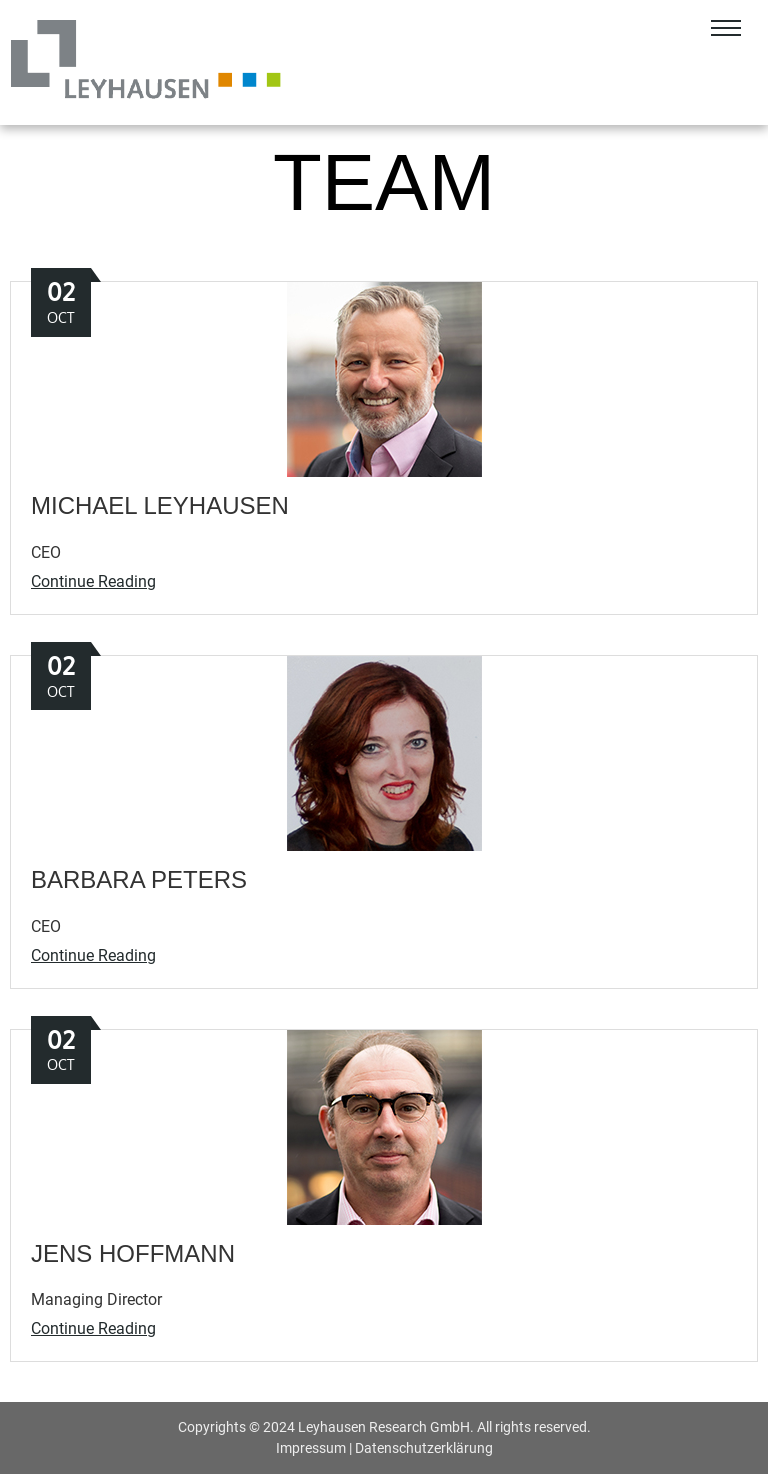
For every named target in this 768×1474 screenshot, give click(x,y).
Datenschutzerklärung (424, 1448)
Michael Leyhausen (160, 505)
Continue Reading (93, 581)
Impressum (311, 1448)
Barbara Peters (139, 879)
